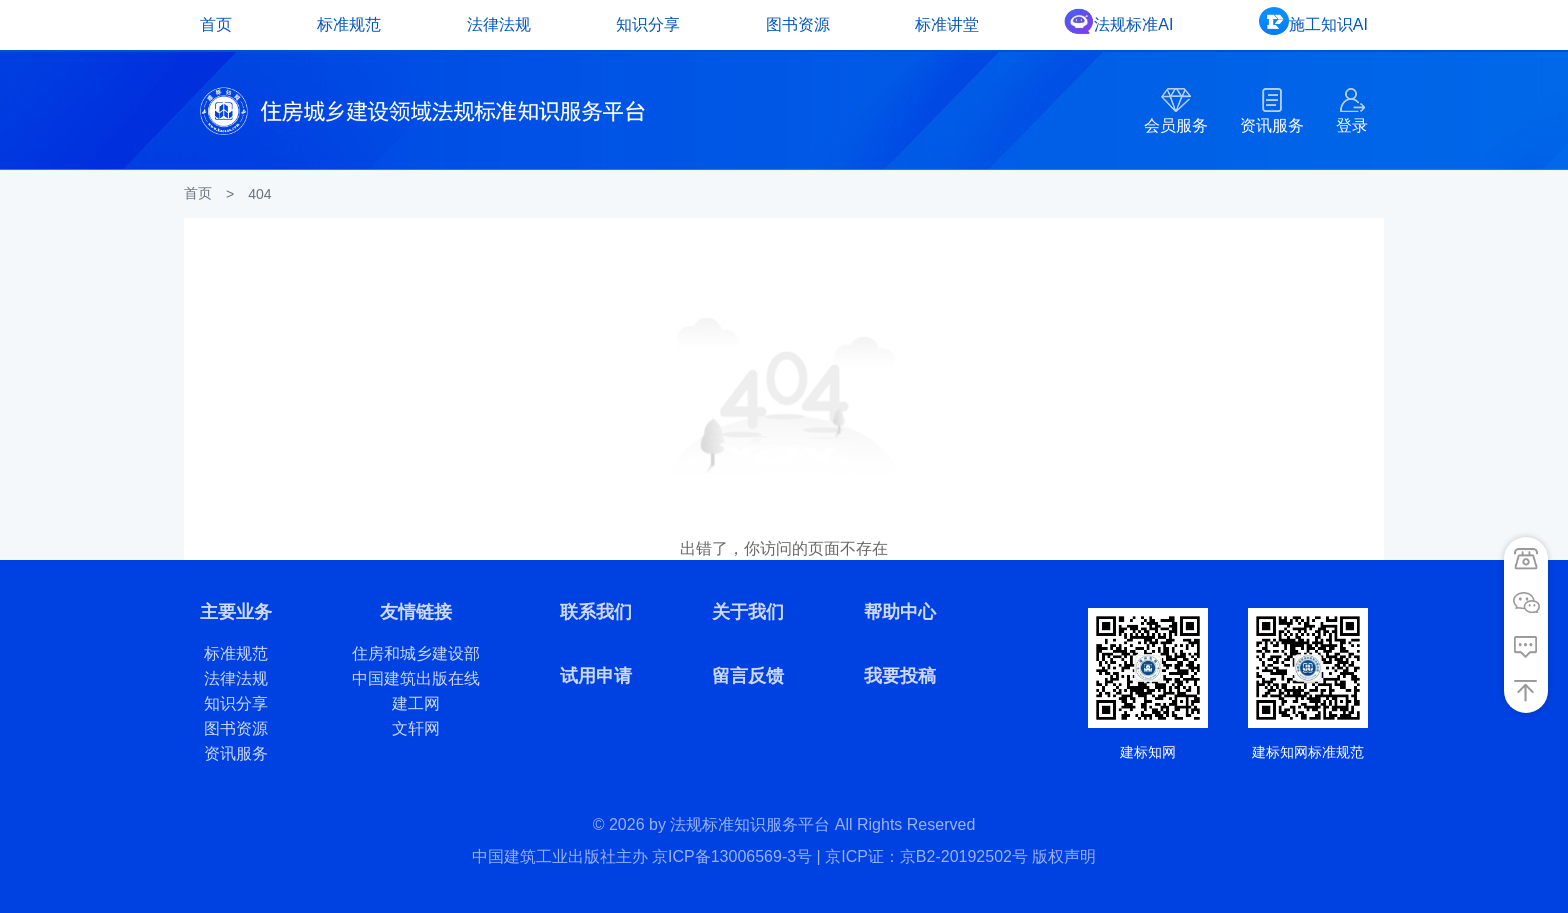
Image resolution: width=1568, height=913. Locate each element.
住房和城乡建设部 (416, 653)
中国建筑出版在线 (416, 678)
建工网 (416, 703)
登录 (1352, 125)
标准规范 (349, 24)
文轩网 (416, 728)
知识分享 (648, 24)
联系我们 (596, 612)
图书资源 (798, 24)
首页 (216, 24)
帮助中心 (900, 612)
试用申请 (596, 676)
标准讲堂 (947, 24)
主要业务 (236, 612)
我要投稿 (900, 676)
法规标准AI (1133, 24)
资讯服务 (1272, 125)
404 (259, 194)
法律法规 (499, 24)
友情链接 (416, 612)
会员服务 (1176, 125)
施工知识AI (1328, 24)
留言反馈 (748, 676)
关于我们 (748, 612)
